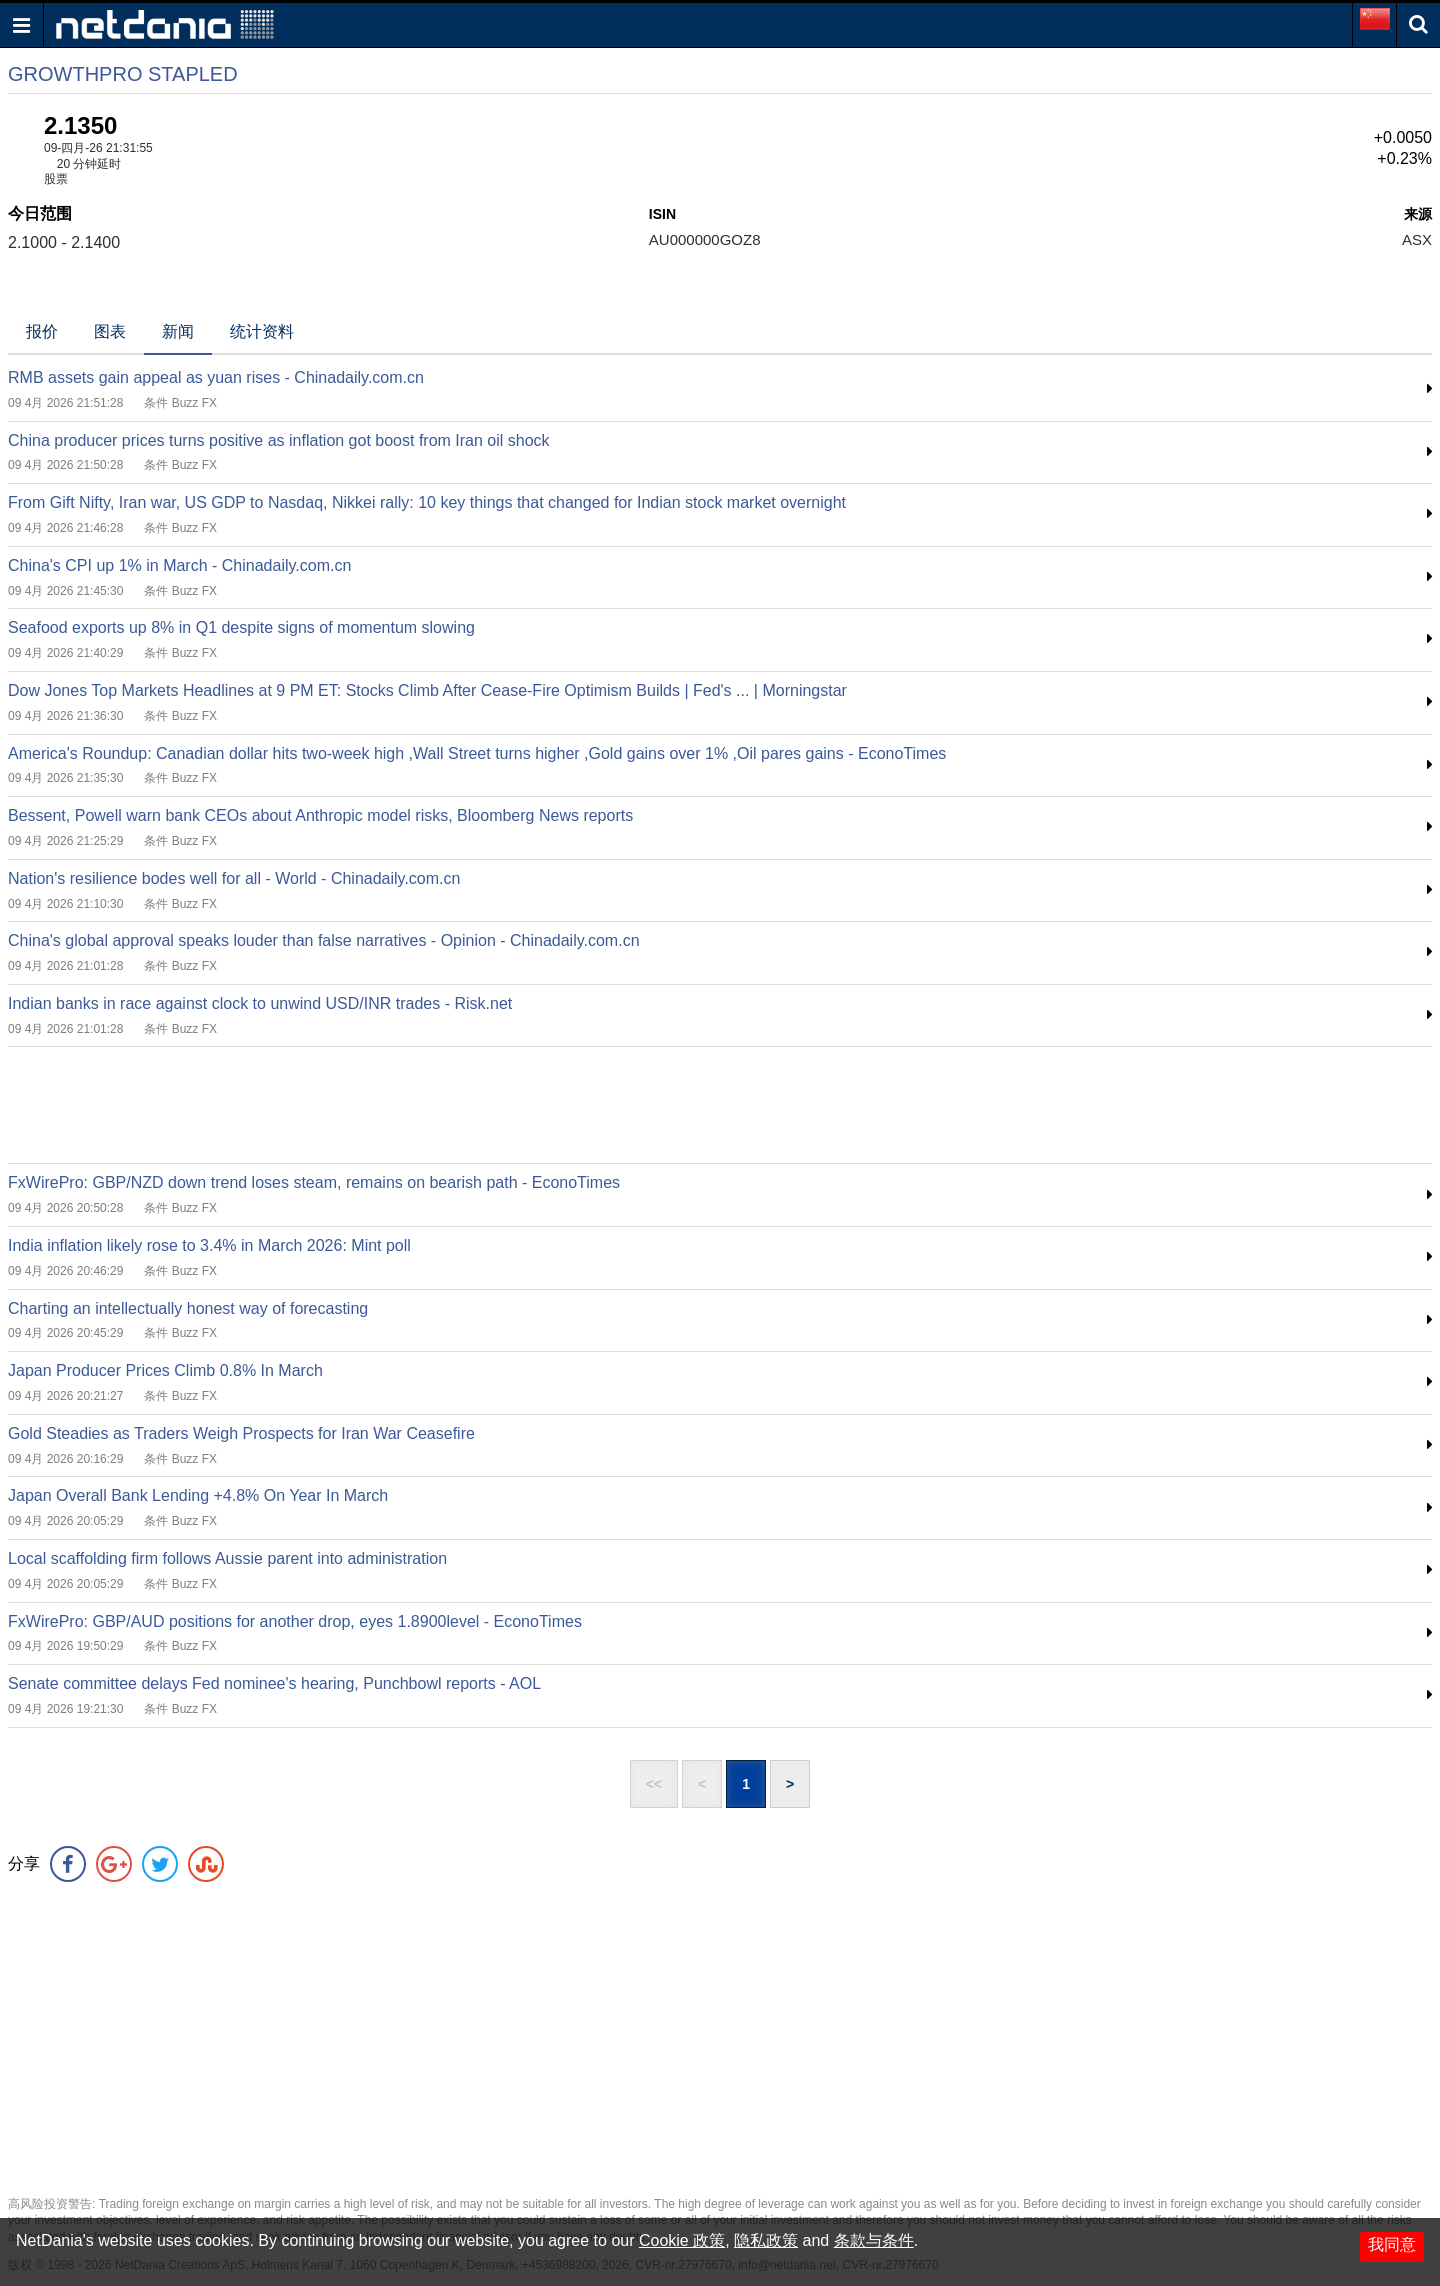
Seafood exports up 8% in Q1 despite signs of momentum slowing (241, 627)
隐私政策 (766, 2240)
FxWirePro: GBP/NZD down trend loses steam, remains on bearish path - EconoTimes (314, 1182)
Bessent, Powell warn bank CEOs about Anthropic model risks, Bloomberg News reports (320, 815)
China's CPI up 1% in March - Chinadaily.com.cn (179, 565)
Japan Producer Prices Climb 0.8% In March (165, 1370)
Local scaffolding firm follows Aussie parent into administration (227, 1558)
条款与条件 (874, 2240)
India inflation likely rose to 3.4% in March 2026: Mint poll (209, 1245)
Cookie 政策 (682, 2240)
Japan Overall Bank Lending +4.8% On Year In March (198, 1495)
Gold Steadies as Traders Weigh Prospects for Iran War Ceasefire (241, 1433)
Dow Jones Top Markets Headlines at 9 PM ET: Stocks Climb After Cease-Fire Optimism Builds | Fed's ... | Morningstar (427, 690)
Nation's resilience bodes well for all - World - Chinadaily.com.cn (234, 878)
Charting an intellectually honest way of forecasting (188, 1308)
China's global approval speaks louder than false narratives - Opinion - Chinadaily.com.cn (324, 940)
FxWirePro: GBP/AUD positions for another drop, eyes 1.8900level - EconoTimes (295, 1621)
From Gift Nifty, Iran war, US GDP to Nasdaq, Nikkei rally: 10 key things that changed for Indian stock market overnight (427, 502)
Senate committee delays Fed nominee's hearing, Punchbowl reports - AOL (274, 1683)
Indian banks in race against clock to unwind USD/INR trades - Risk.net (260, 1003)
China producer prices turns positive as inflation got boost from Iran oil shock (279, 440)
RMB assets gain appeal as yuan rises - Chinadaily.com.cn (216, 377)
